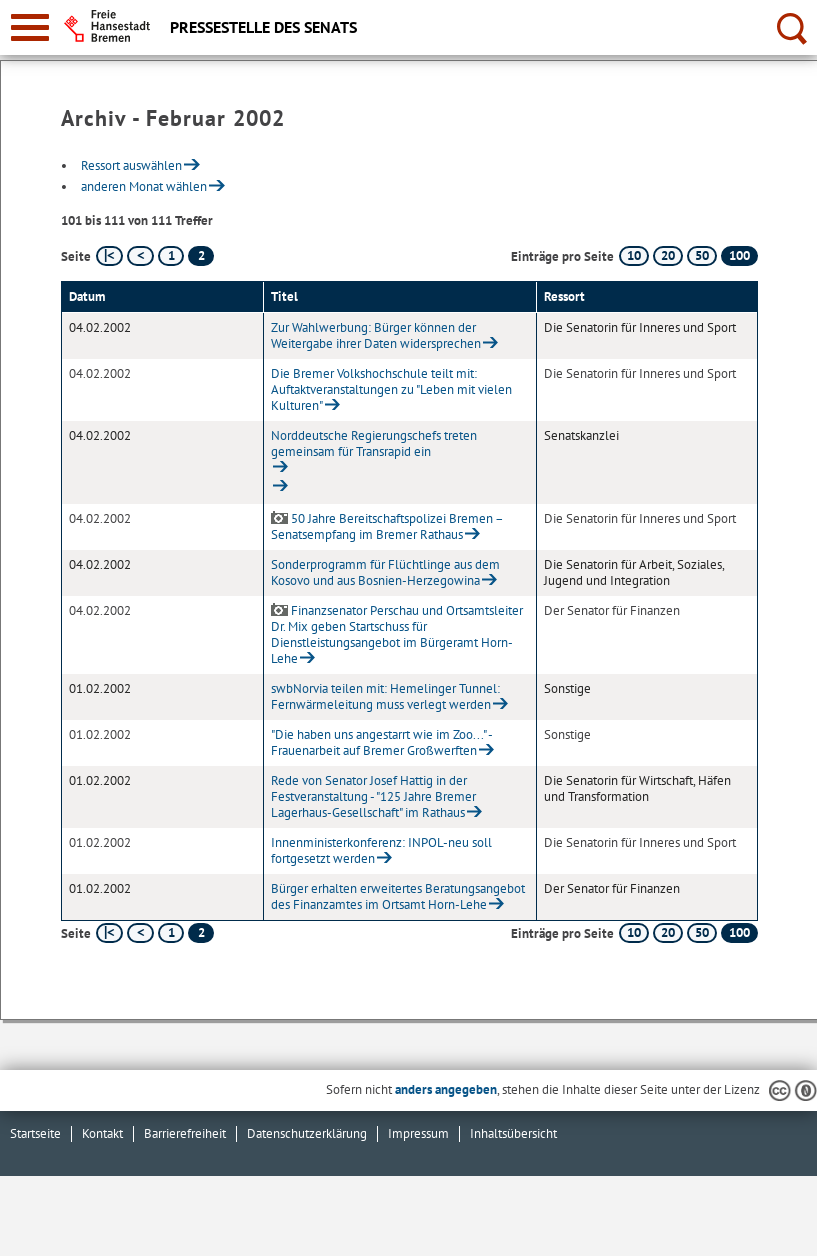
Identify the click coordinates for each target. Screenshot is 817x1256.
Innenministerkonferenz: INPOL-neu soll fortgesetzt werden (381, 850)
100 (739, 255)
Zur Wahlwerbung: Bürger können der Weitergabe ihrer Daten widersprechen (376, 335)
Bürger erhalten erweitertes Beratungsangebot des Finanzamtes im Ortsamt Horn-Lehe (398, 896)
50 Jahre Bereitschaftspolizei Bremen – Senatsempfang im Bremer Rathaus (387, 526)
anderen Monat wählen (144, 186)
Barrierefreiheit (185, 1133)
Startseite (35, 1133)
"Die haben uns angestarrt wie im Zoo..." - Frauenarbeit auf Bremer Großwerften (381, 742)
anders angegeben (446, 1089)
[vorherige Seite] (140, 256)
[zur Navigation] (30, 27)
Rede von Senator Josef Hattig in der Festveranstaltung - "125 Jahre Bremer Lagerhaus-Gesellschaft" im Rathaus (373, 796)
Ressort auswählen (131, 165)
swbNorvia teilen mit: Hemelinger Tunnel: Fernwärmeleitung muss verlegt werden (385, 696)
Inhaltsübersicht (513, 1133)
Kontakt (102, 1133)
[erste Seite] (109, 256)
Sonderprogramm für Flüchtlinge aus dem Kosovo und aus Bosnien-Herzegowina (385, 572)
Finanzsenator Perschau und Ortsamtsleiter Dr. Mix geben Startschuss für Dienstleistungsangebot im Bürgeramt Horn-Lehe (397, 634)
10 (634, 255)
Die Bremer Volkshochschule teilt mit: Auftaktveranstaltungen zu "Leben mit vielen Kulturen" (391, 389)
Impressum (418, 1133)
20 (668, 255)
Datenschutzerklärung (307, 1133)
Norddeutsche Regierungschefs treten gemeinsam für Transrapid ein (374, 443)
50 (702, 255)
